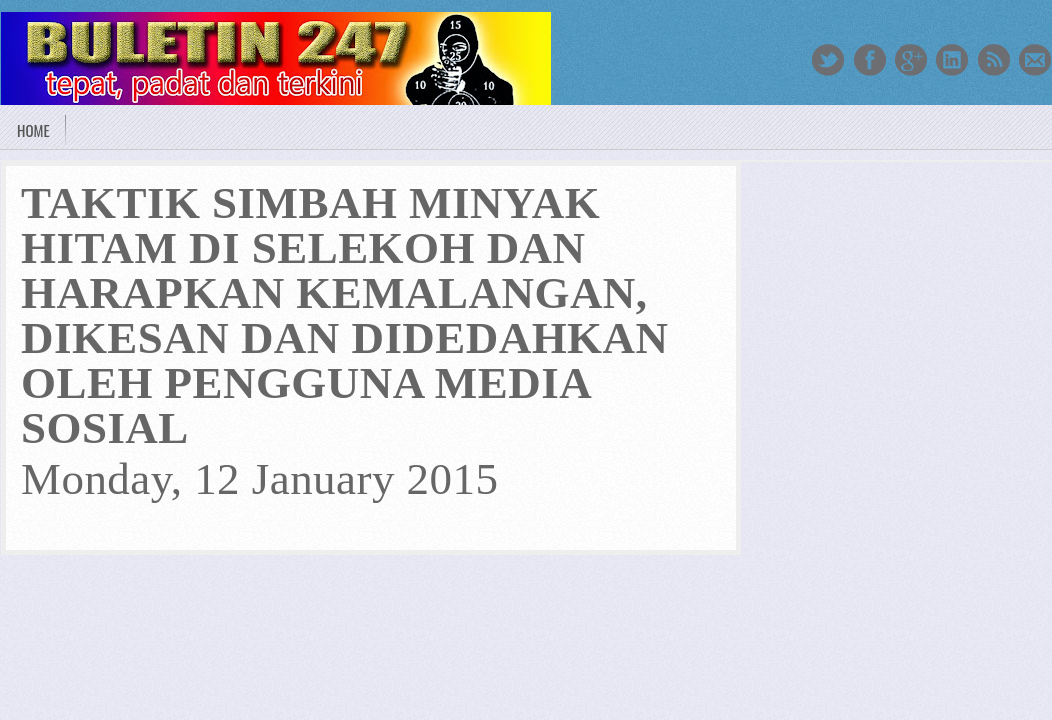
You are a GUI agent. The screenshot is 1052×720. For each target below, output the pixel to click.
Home (33, 130)
